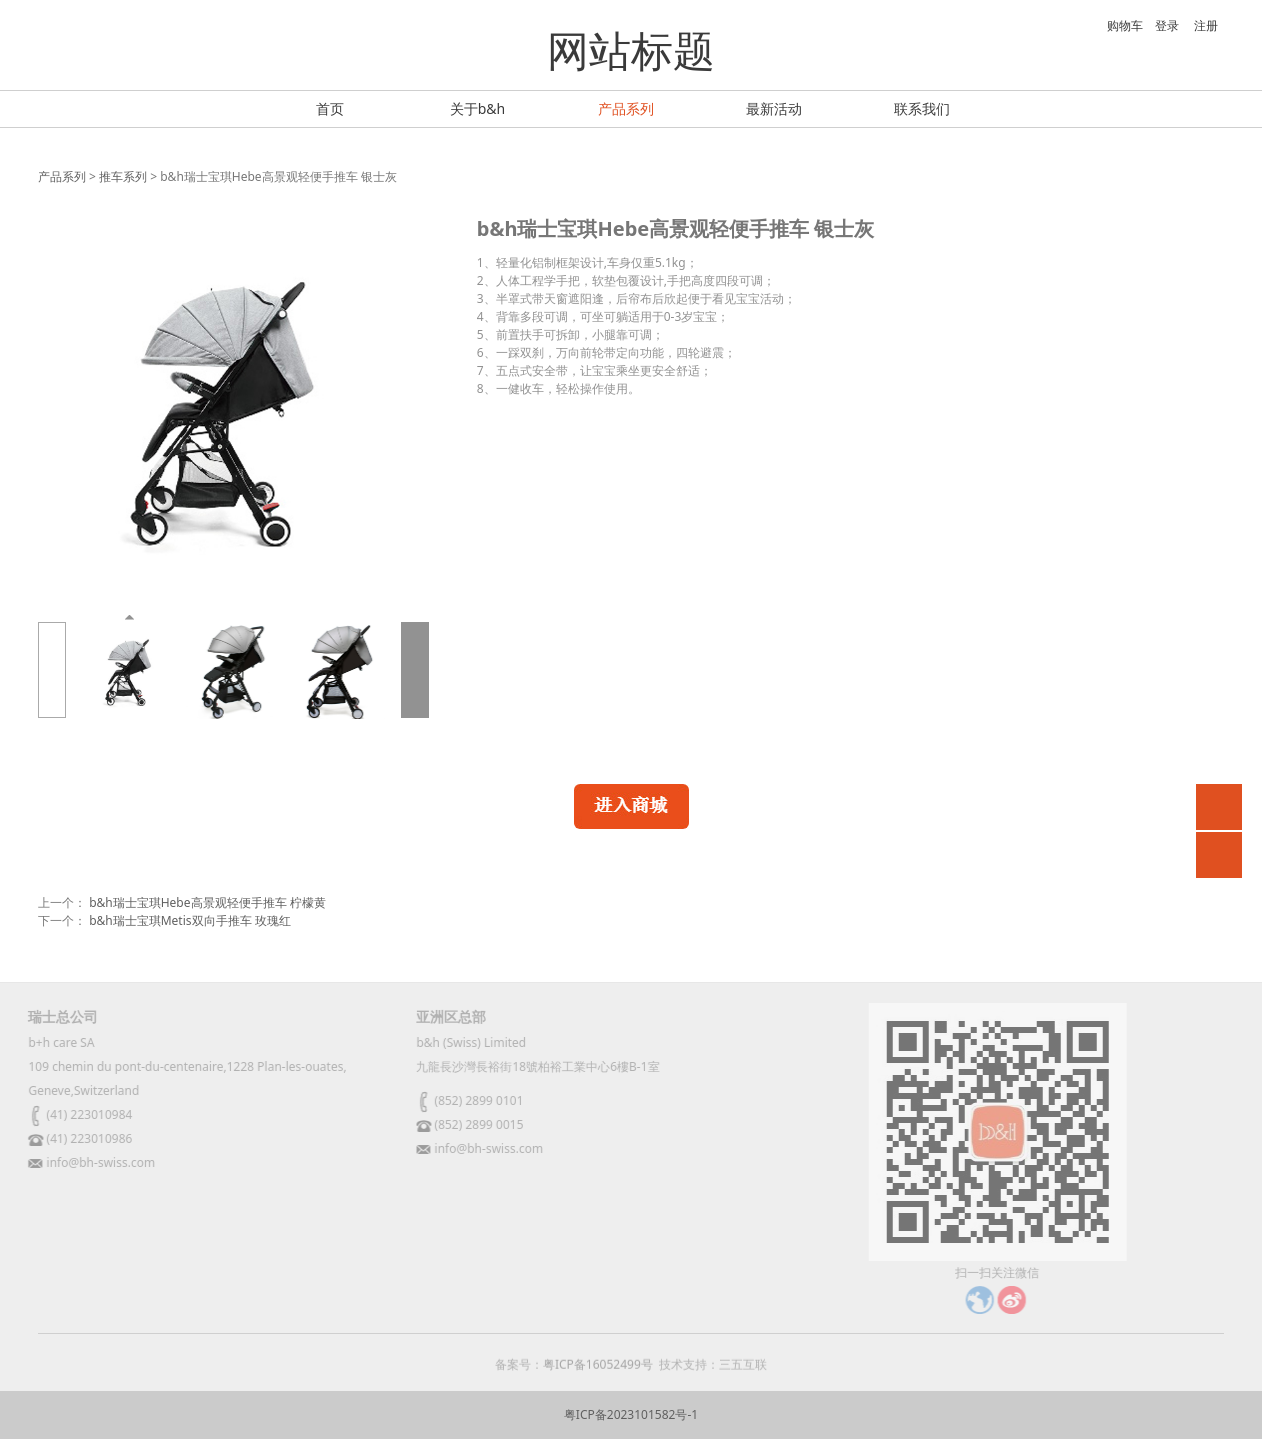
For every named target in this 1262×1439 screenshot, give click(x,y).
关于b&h (478, 108)
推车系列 (123, 176)
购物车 (1114, 25)
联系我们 (922, 108)
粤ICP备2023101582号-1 (631, 1414)
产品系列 (626, 108)
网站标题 (631, 49)
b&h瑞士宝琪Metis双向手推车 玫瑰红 (190, 920)
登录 (1167, 25)
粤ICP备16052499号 (598, 1373)
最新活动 (774, 108)
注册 (1206, 25)
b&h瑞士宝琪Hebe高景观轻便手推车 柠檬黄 (207, 902)
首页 (330, 108)
